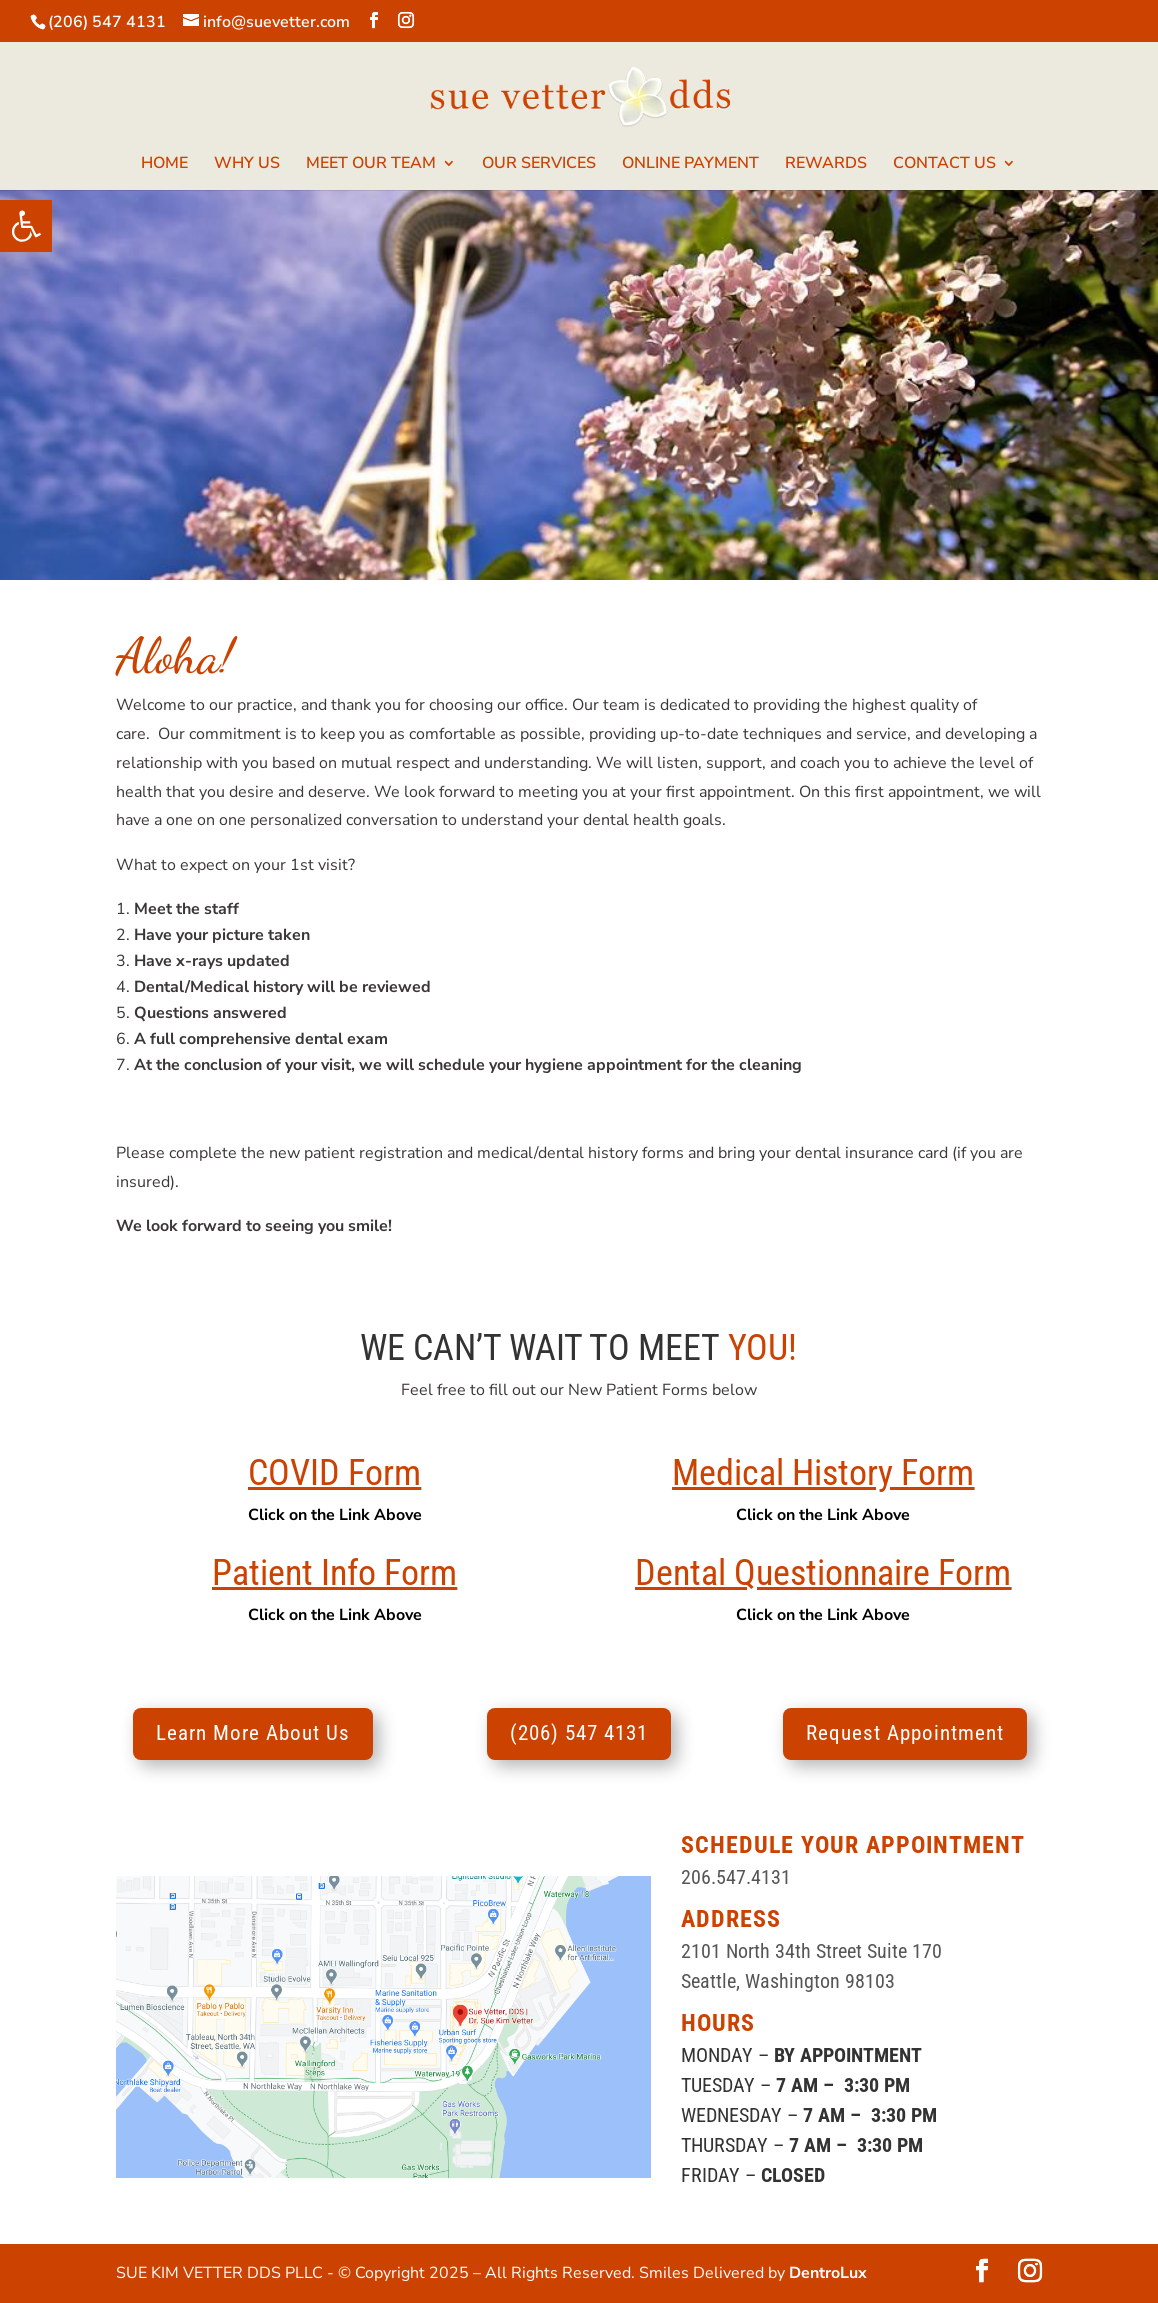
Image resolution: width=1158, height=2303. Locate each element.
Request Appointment (905, 1733)
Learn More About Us (253, 1733)
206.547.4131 (736, 1877)
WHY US (247, 165)
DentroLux (828, 2273)
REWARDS (826, 165)
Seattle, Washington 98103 (788, 1981)
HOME (164, 165)
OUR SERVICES (539, 165)
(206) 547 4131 (107, 22)
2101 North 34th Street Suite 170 (811, 1951)
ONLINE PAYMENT (690, 165)
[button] (26, 226)
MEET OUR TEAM (371, 165)
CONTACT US (944, 165)
